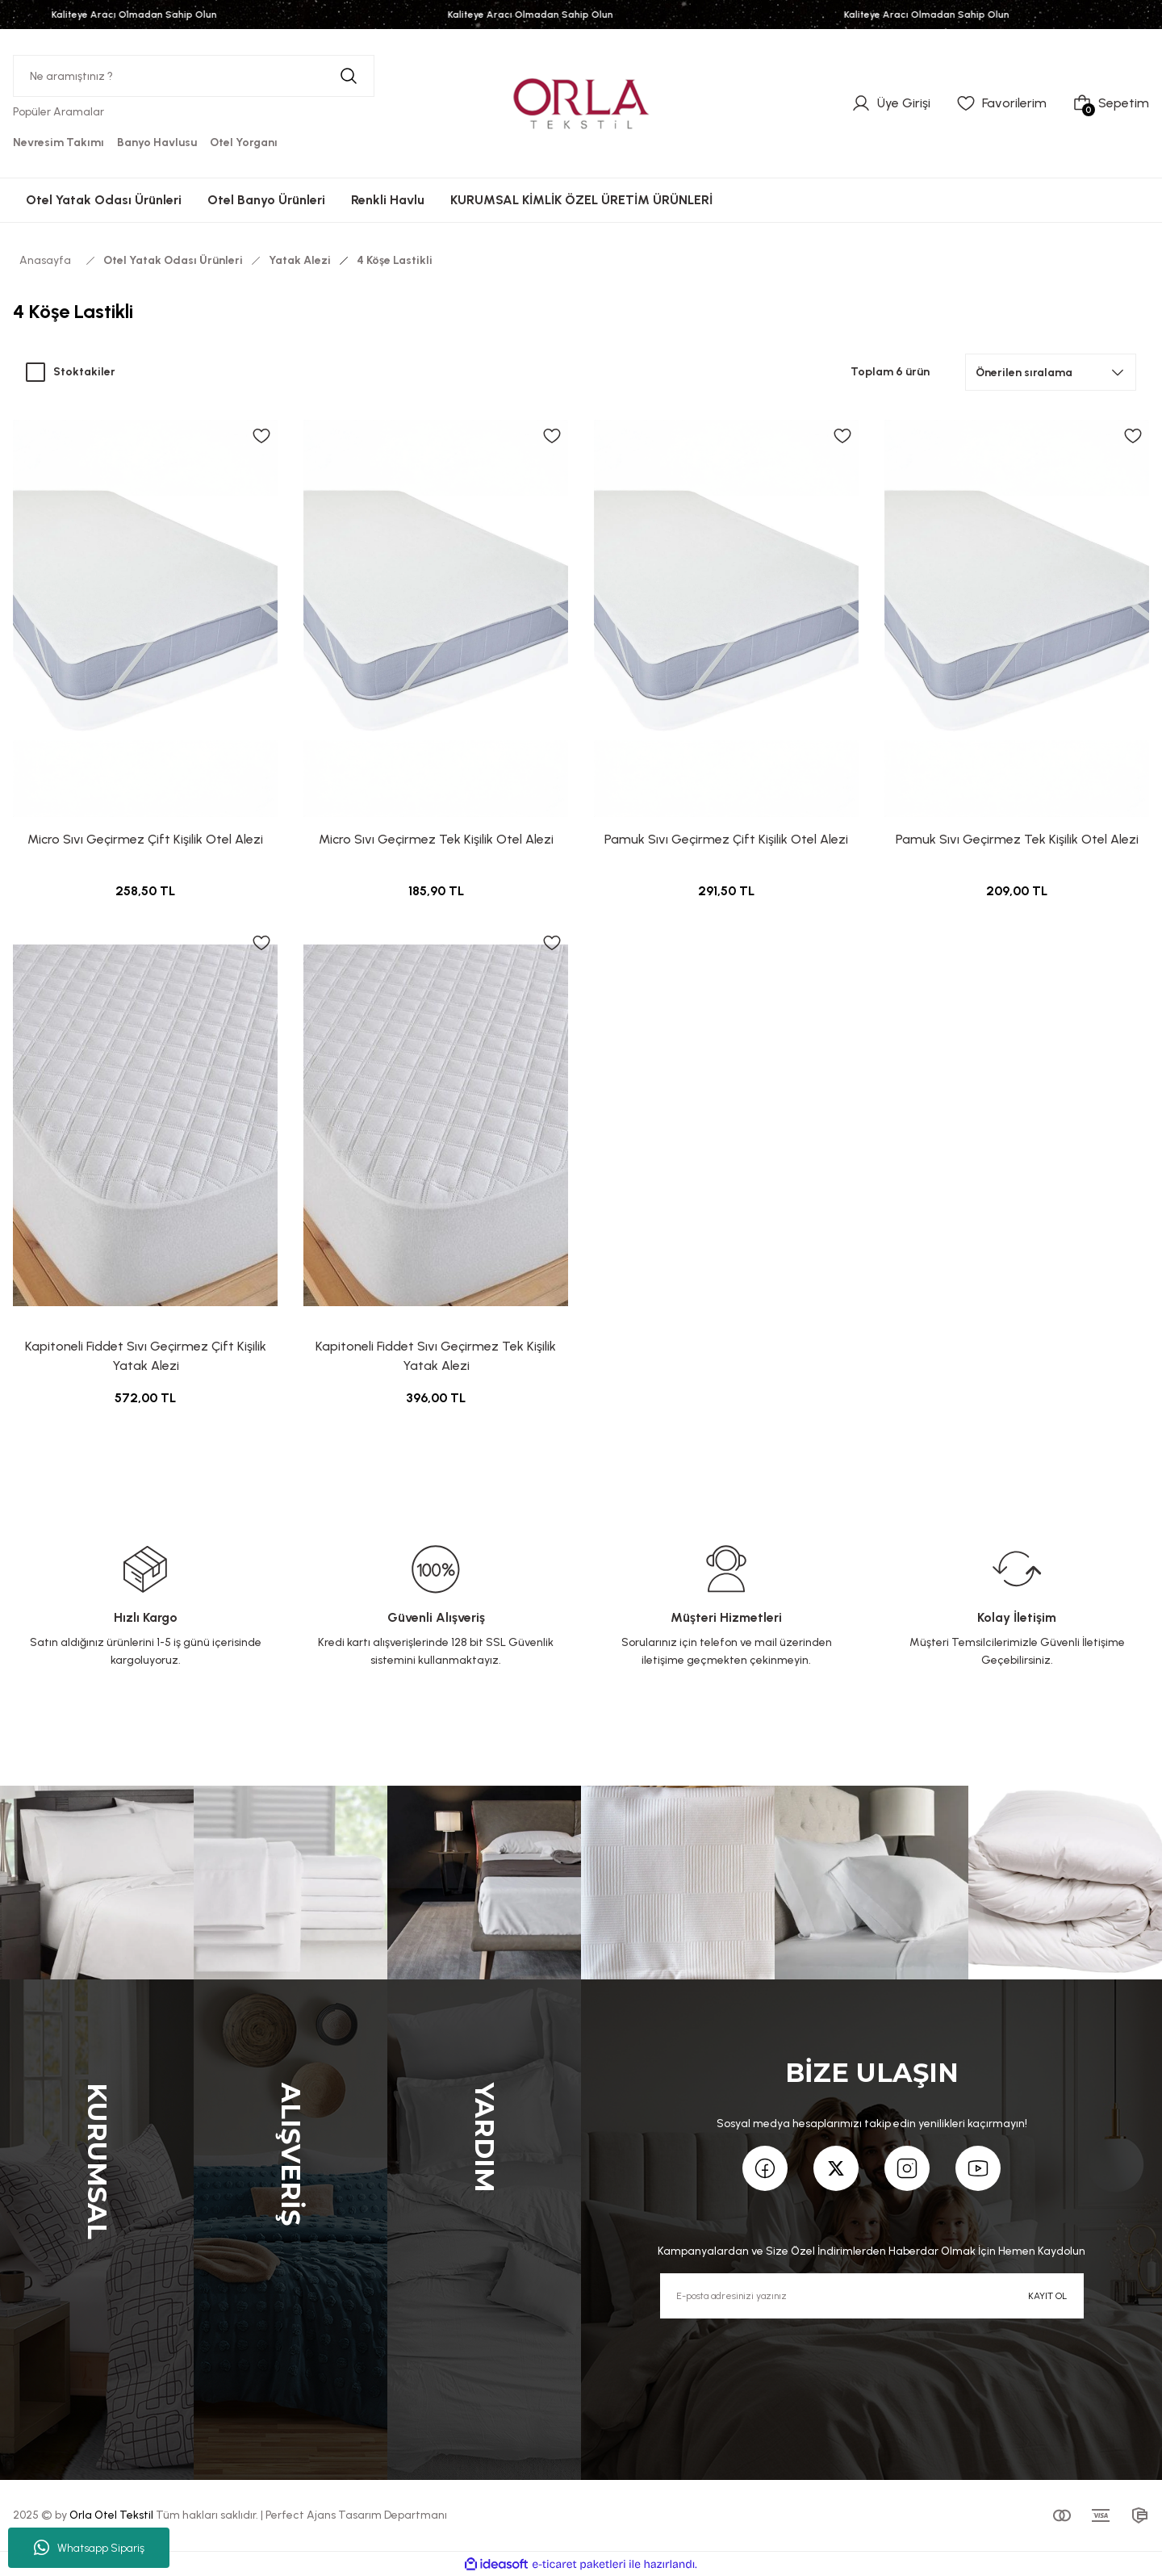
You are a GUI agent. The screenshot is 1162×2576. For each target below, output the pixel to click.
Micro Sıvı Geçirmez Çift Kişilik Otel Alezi (145, 839)
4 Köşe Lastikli (395, 260)
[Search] (193, 76)
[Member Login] (890, 103)
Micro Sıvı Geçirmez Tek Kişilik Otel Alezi (436, 839)
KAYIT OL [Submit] (1047, 2296)
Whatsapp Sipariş (89, 2548)
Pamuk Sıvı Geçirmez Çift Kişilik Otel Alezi (726, 839)
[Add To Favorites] (261, 436)
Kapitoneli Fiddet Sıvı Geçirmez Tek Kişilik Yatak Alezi (436, 1355)
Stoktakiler (84, 372)
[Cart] (1110, 103)
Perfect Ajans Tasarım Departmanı (356, 2515)
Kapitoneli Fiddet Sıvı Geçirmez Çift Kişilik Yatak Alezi (145, 1355)
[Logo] (581, 102)
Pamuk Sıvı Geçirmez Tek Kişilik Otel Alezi (1017, 839)
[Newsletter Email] (872, 2295)
